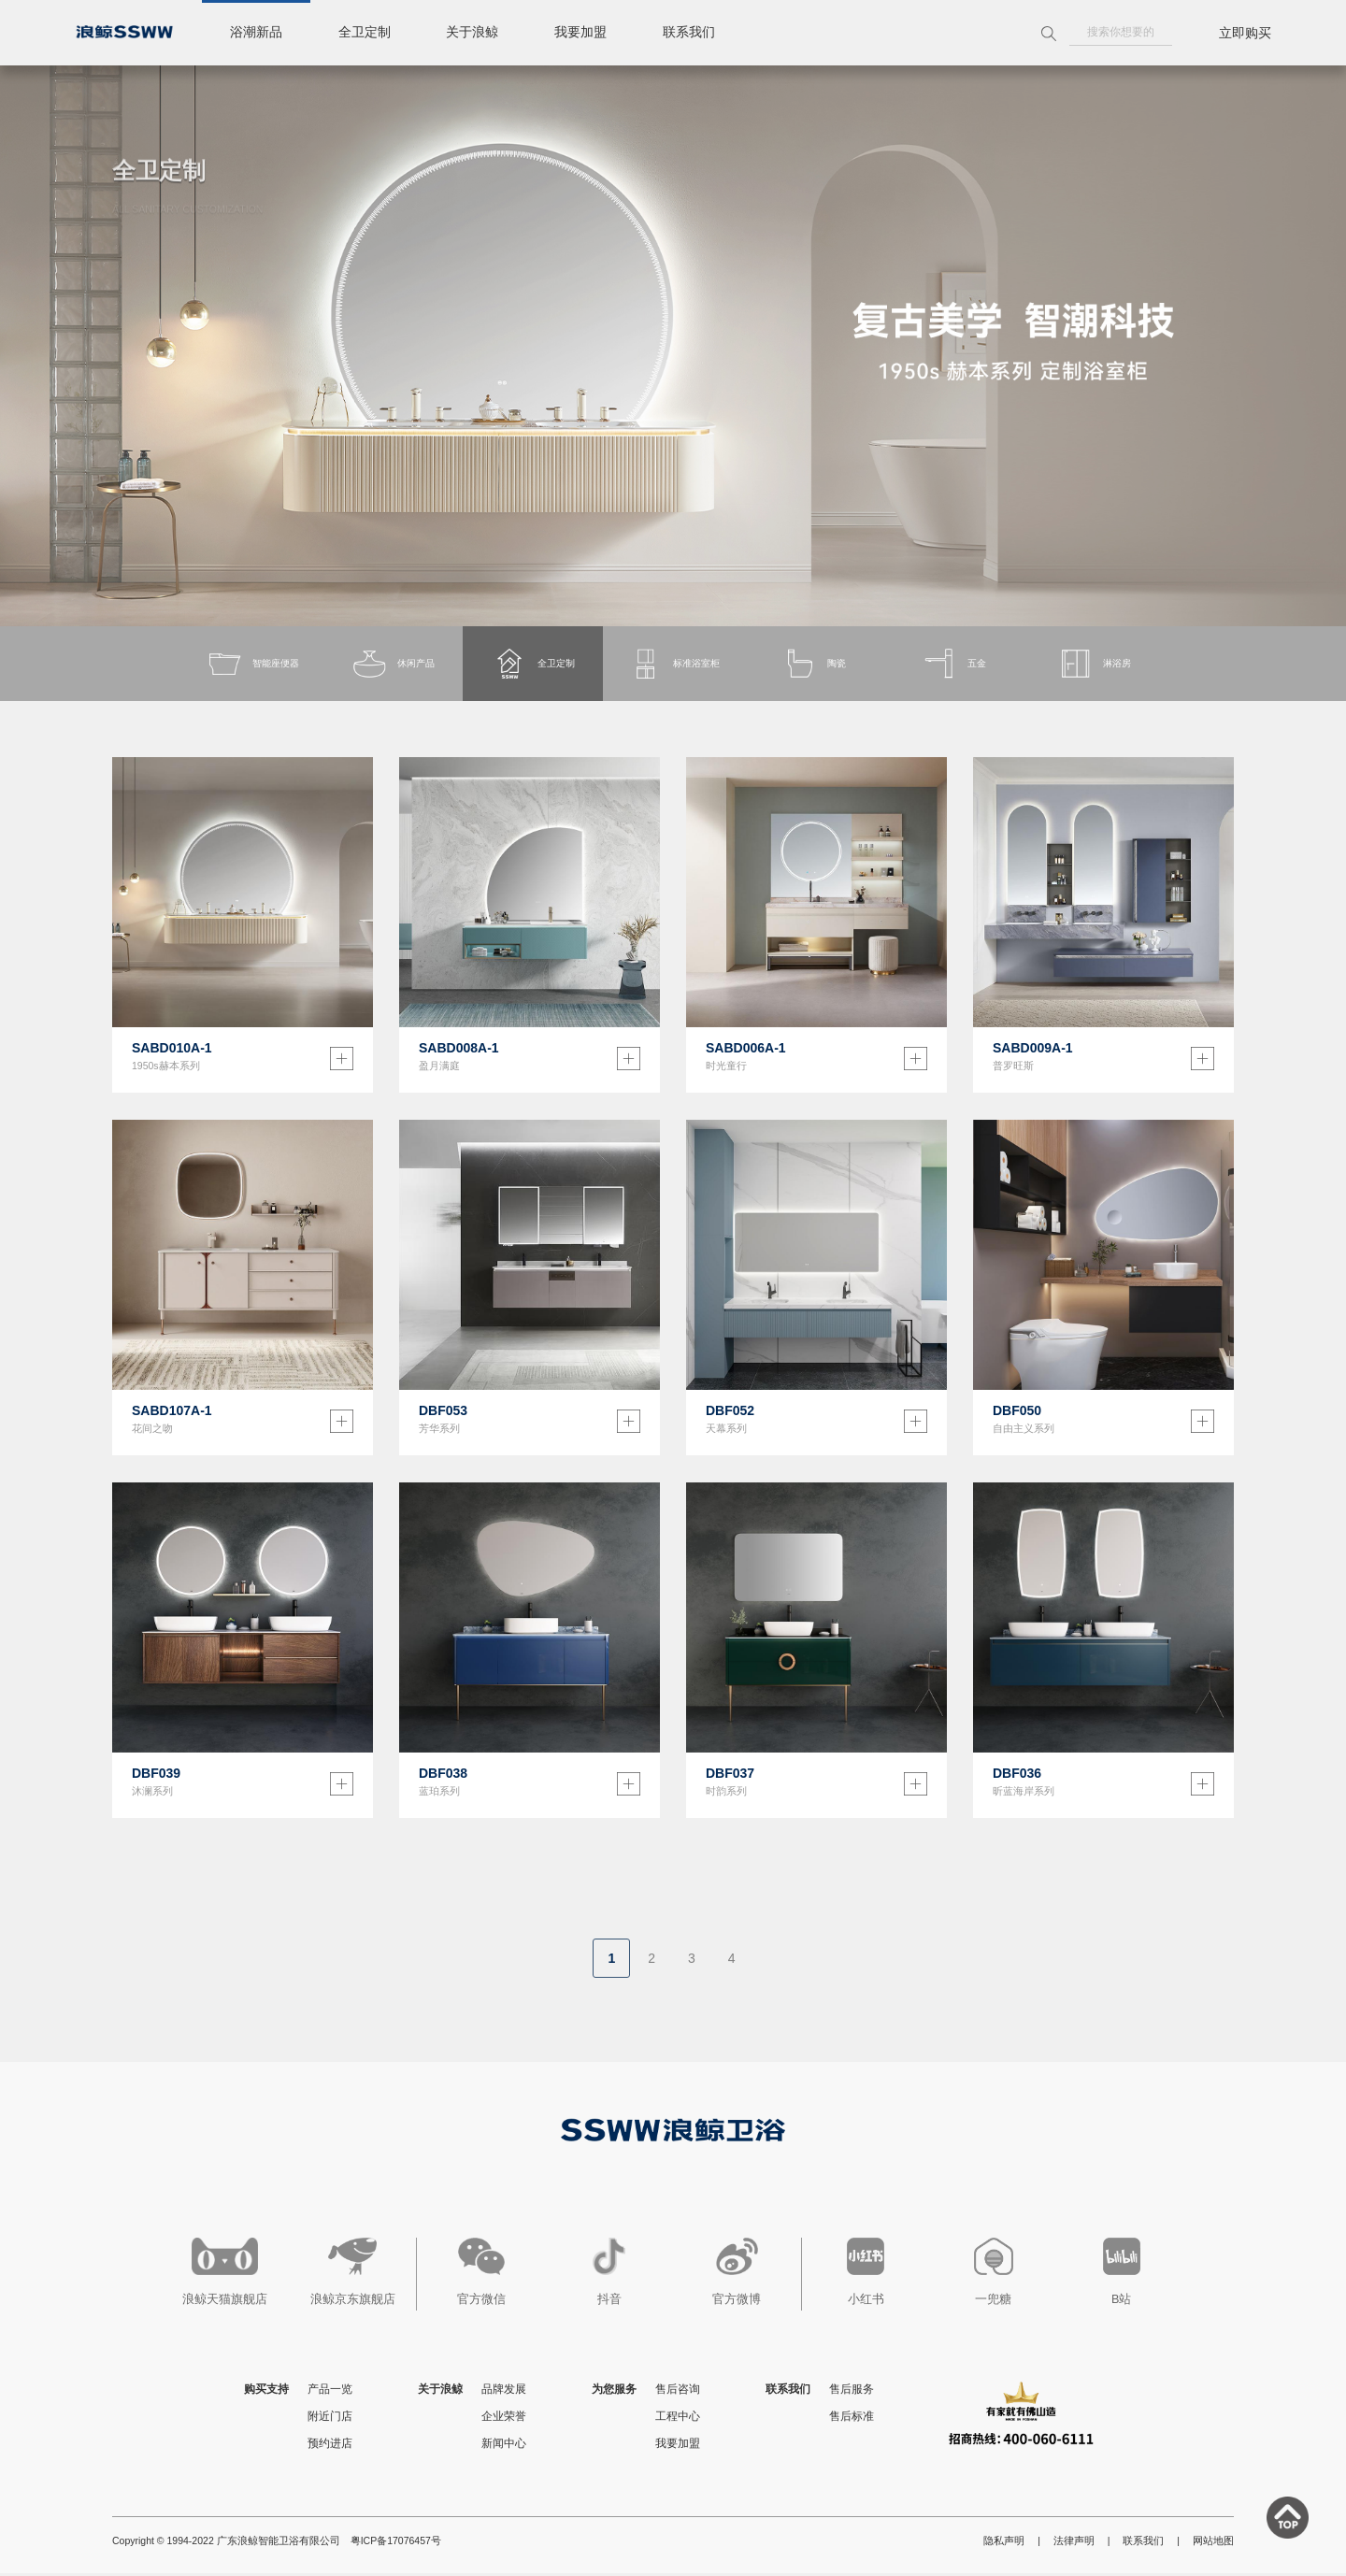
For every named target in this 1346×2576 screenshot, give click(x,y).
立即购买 (1245, 32)
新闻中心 (503, 2446)
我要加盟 (581, 32)
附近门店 (330, 2419)
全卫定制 (364, 32)
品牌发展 (503, 2391)
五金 (953, 664)
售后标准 (851, 2419)
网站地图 (1213, 2543)
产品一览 (330, 2391)
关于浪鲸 (473, 32)
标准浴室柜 (673, 664)
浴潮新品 (256, 32)
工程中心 (677, 2419)
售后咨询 (677, 2391)
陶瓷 (813, 664)
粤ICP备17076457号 (396, 2543)
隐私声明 (1003, 2543)
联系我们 (690, 32)
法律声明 (1074, 2543)
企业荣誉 (503, 2419)
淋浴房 (1094, 664)
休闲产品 (393, 664)
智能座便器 (253, 664)
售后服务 (851, 2391)
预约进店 (330, 2446)
